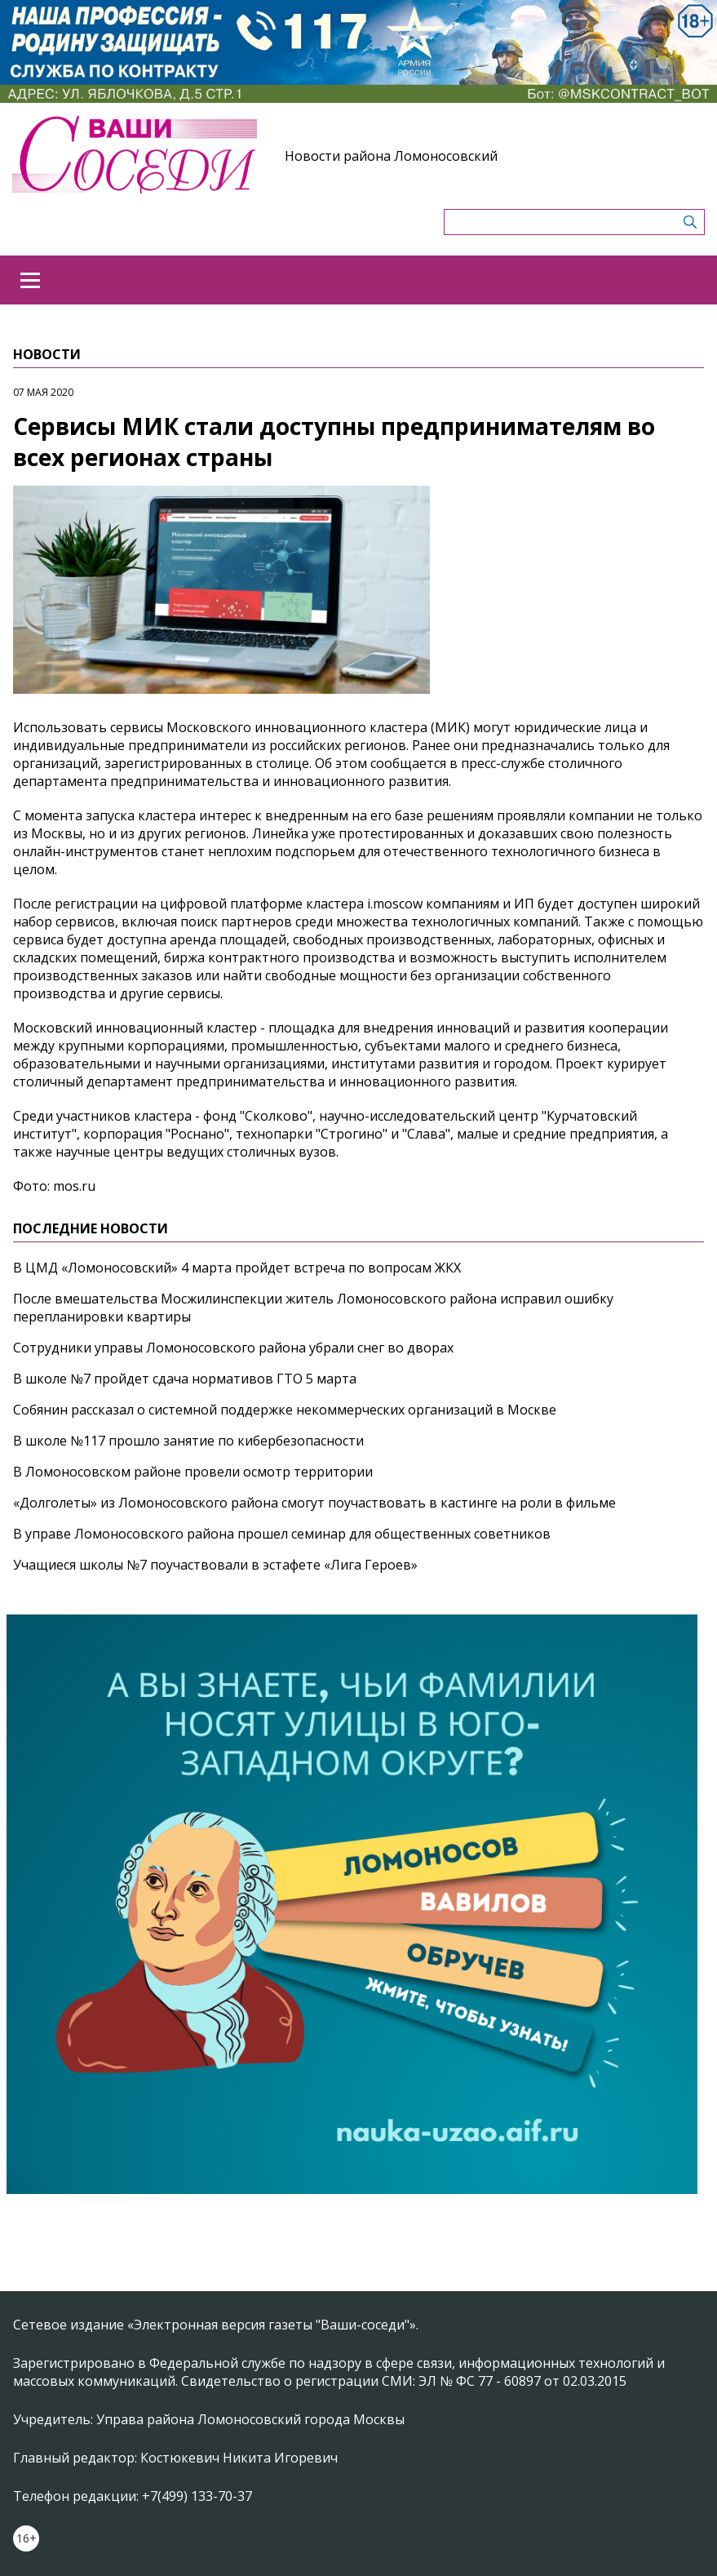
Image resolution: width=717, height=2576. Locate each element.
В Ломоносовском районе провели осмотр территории (193, 1472)
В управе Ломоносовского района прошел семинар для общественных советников (282, 1534)
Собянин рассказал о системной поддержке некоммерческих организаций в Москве (284, 1410)
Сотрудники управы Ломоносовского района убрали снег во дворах (233, 1348)
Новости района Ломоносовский (391, 155)
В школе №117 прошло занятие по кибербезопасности (188, 1441)
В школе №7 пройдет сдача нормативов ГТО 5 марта (184, 1379)
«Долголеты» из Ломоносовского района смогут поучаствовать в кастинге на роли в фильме (314, 1503)
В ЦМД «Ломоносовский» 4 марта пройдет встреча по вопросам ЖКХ (237, 1268)
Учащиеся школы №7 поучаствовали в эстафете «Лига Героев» (215, 1565)
